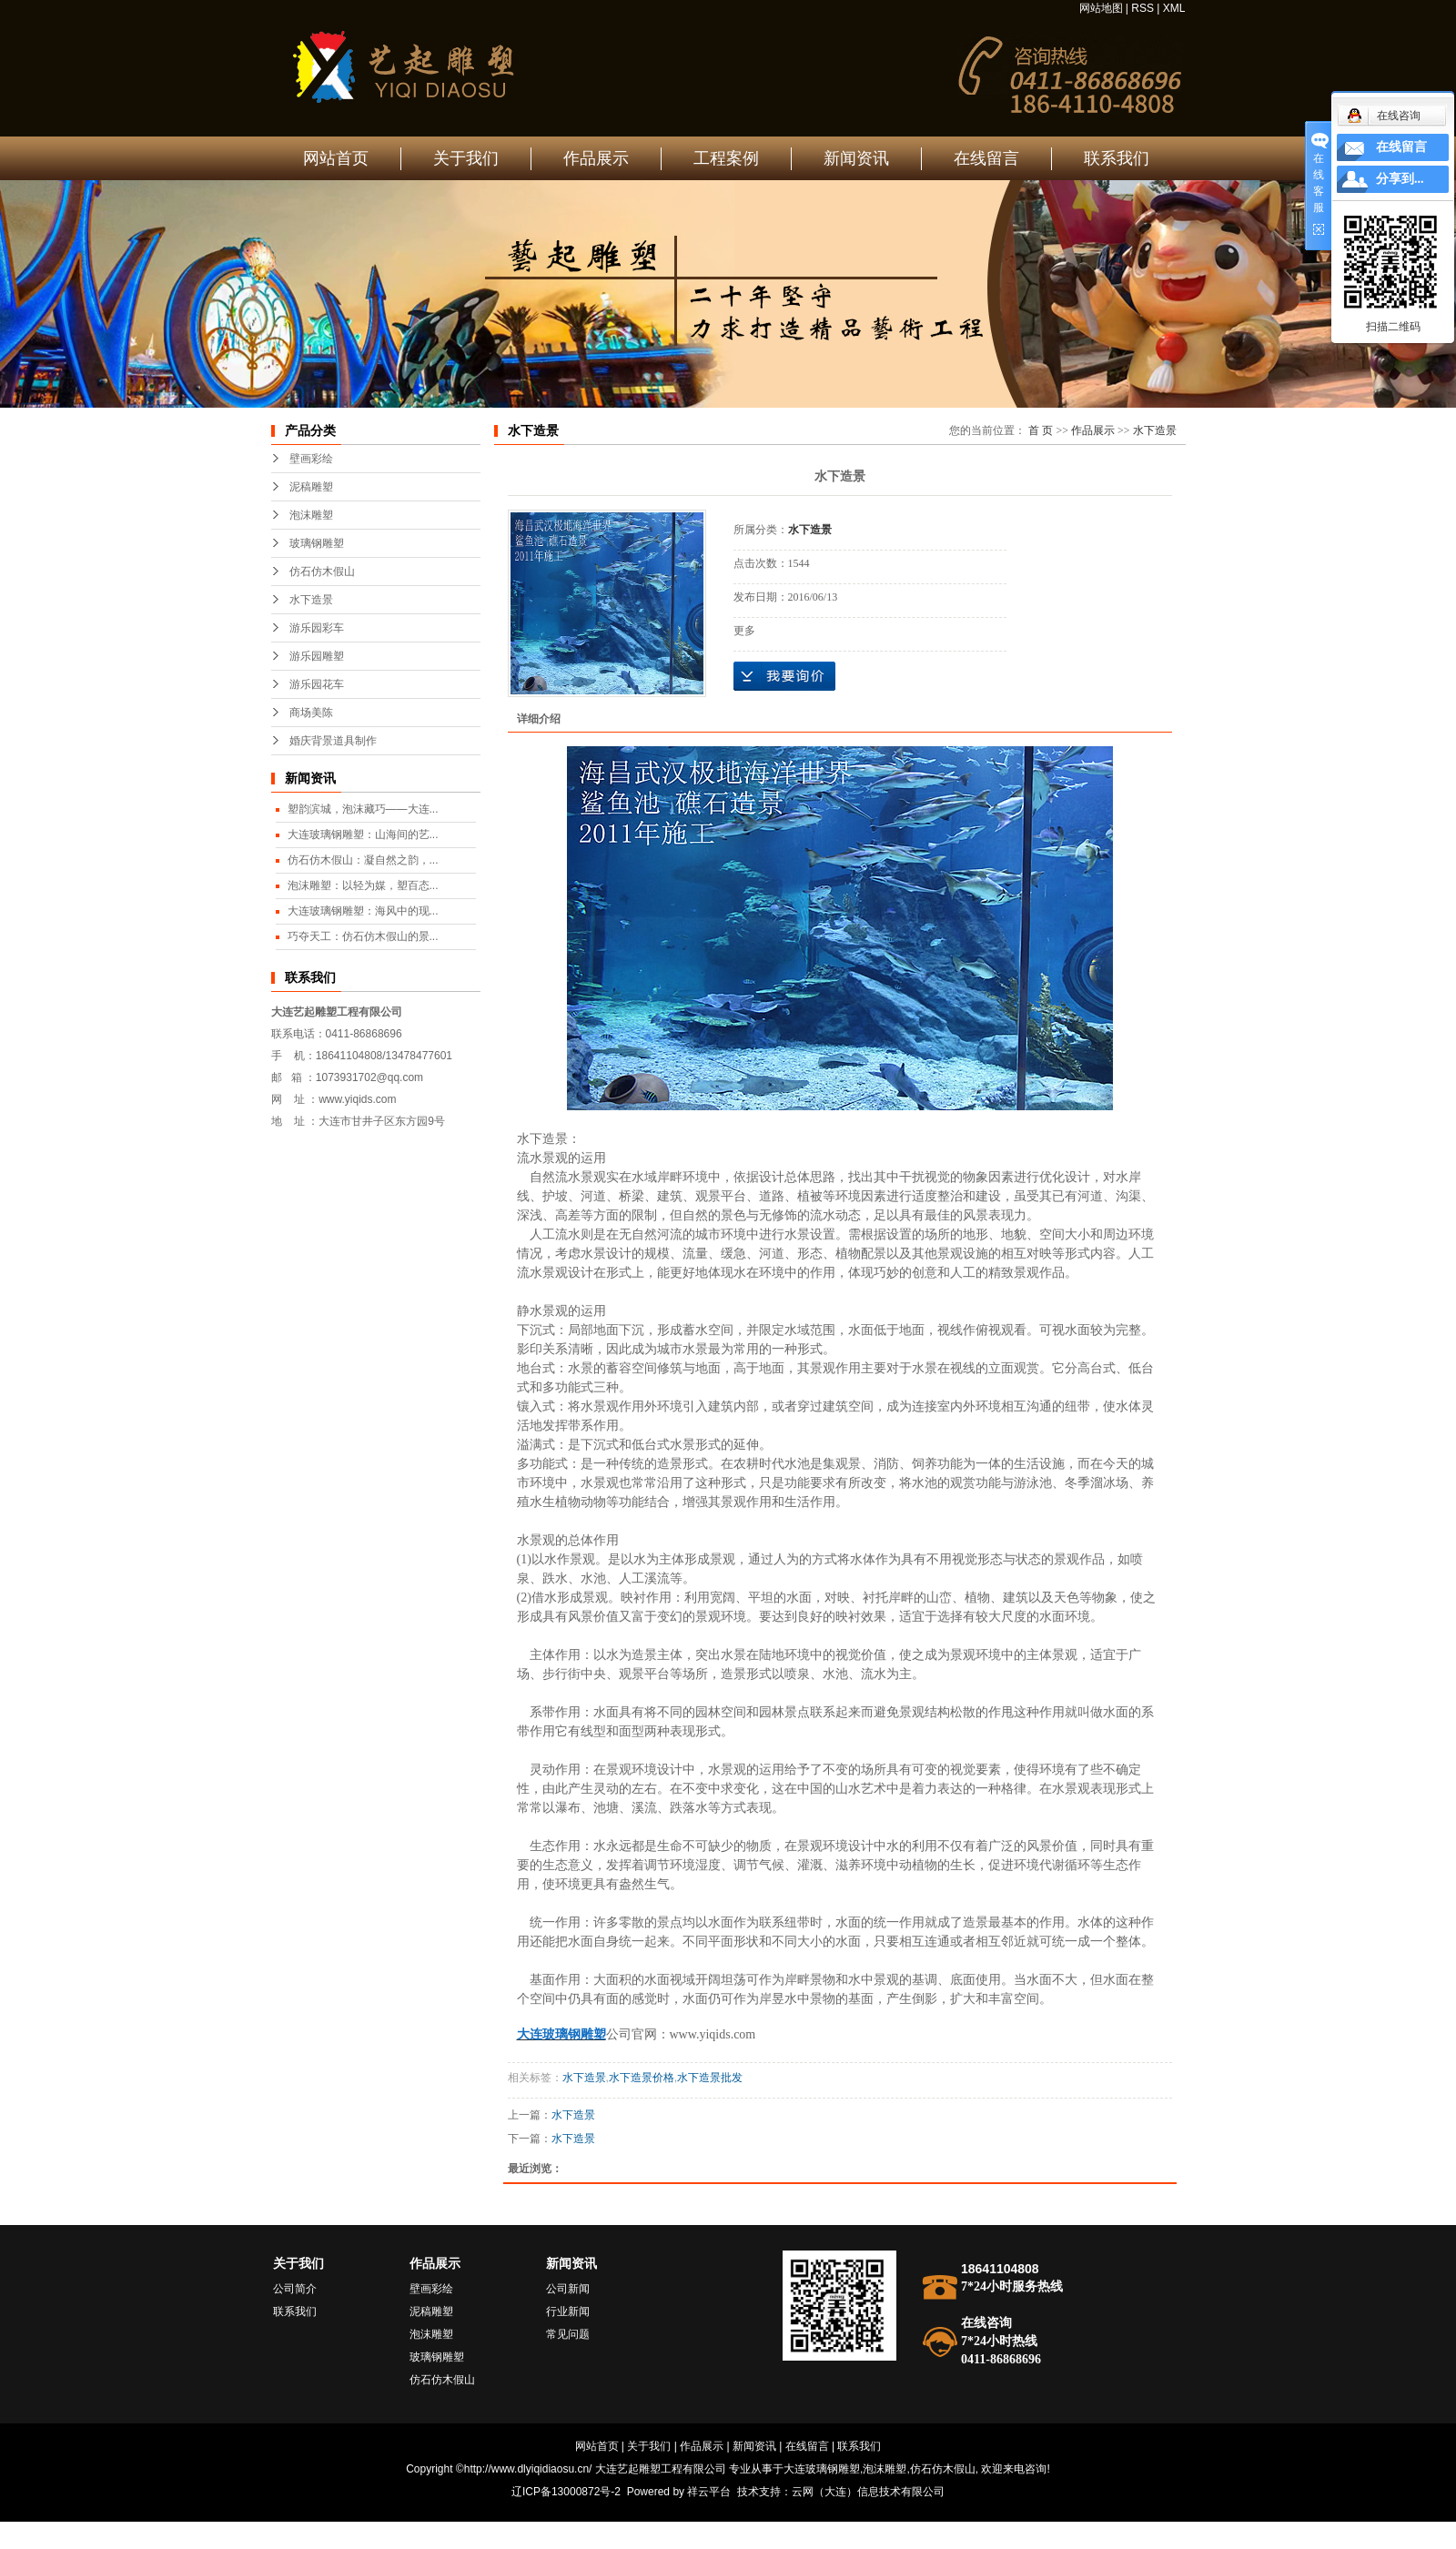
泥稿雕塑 (311, 486)
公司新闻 (568, 2288)
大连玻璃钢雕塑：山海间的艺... (363, 834)
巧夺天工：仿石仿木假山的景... (363, 936)
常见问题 (568, 2334)
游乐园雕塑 (316, 656)
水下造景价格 (641, 2077)
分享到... (1400, 179)
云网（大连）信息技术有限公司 (868, 2491)
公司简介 (295, 2288)
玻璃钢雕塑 (316, 543)
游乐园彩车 (316, 628)
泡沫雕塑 (311, 515)
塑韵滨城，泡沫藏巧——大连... (363, 809)
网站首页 (336, 158)
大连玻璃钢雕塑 (822, 2469)
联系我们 (1116, 158)
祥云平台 (709, 2491)
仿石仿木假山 (322, 571)
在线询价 (784, 676)
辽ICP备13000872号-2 (566, 2491)
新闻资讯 (856, 158)
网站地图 (1101, 8)
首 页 (1040, 430)
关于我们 (466, 158)
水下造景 (311, 599)
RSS (1142, 8)
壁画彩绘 (311, 458)
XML (1174, 8)
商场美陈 (311, 712)
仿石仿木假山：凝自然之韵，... (363, 860)
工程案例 (726, 158)
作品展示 (596, 158)
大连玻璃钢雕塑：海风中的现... (363, 911)
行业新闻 (568, 2311)
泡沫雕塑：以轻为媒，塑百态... (363, 885)
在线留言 (986, 158)
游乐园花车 (316, 684)
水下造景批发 (710, 2077)
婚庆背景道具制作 (333, 740)
